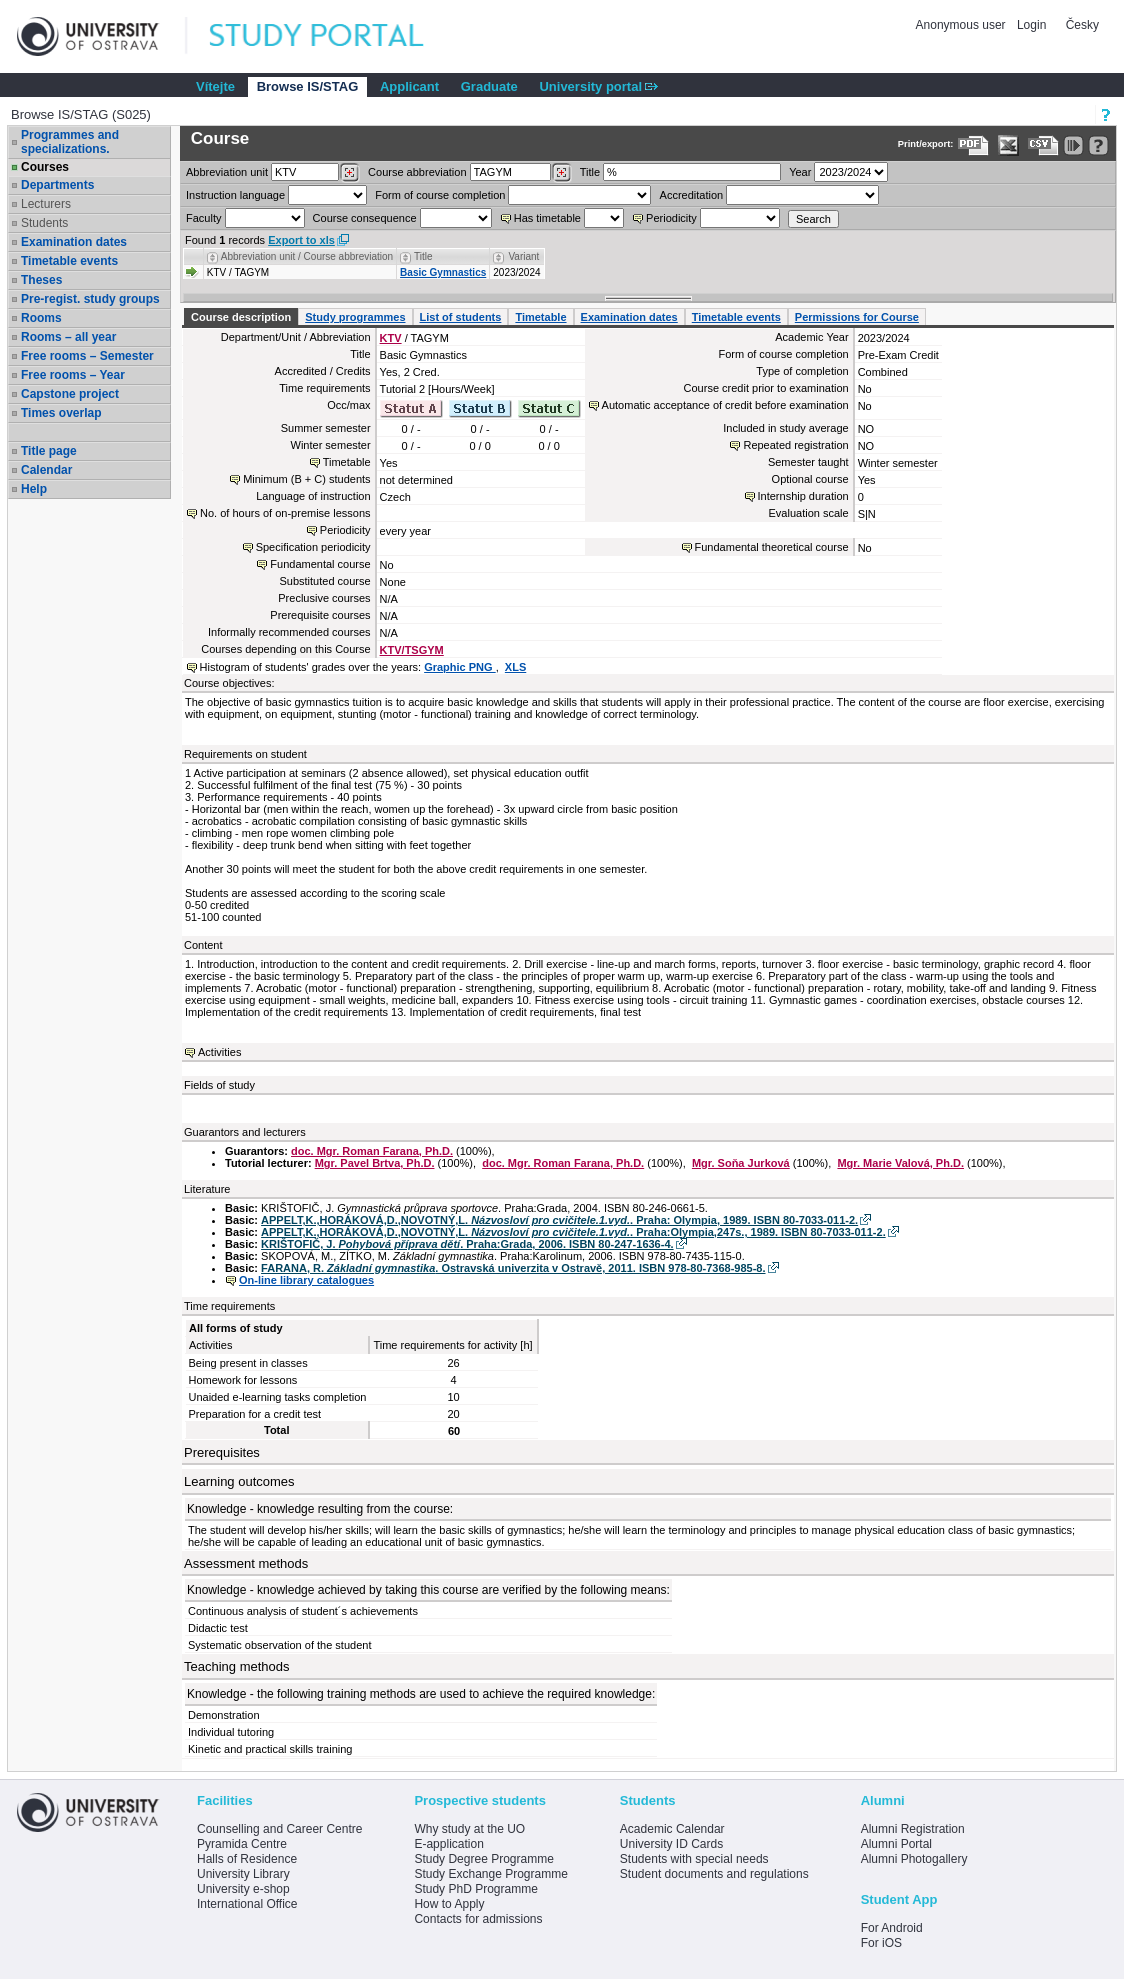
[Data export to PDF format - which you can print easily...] (973, 145)
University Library (243, 1874)
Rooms (41, 318)
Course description (241, 317)
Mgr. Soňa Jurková (741, 1163)
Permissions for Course (857, 317)
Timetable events (69, 261)
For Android (892, 1928)
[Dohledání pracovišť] (349, 173)
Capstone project (70, 394)
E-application (448, 1844)
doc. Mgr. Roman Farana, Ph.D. (372, 1151)
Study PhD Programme (475, 1889)
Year (800, 172)
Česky (1082, 25)
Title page (49, 451)
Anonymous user (962, 25)
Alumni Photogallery (914, 1859)
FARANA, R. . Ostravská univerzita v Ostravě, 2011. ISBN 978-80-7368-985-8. (513, 1268)
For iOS (881, 1943)
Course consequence (365, 218)
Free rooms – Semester (87, 356)
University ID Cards (671, 1844)
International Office (247, 1904)
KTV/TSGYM (412, 650)
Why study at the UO (469, 1829)
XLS (515, 667)
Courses (45, 167)
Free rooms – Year (73, 375)
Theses (41, 280)
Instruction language (235, 195)
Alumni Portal (896, 1844)
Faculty (203, 218)
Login (1031, 25)
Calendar (46, 470)
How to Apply (449, 1904)
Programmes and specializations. (70, 142)
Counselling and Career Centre (279, 1829)
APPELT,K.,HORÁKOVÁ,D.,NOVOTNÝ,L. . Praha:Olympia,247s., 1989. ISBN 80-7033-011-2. (573, 1232)
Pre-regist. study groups (90, 299)
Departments (57, 185)
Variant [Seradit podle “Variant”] (523, 256)
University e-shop (243, 1889)
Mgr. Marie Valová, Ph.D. (900, 1163)
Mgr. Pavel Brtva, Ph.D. (375, 1163)
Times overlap (61, 413)
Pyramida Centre (242, 1844)
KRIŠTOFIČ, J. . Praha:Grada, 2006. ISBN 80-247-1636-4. (467, 1244)
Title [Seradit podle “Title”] (423, 256)
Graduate (489, 86)
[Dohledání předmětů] (561, 173)
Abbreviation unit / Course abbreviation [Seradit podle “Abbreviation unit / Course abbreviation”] (307, 256)
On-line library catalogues (306, 1280)
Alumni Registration (913, 1829)
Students (44, 223)
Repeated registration (795, 445)
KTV (391, 338)
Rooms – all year (68, 337)
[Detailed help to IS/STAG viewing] (1098, 145)
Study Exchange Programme (490, 1874)
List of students (461, 317)
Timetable (540, 317)
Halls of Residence (247, 1859)
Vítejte (215, 86)
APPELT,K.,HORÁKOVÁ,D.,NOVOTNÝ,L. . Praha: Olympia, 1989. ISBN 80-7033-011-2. (559, 1220)
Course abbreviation (417, 172)
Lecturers (46, 204)
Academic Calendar (672, 1829)
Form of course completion (440, 195)
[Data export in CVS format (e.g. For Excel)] (1043, 145)
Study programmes (355, 317)
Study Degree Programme (483, 1859)
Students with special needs (694, 1859)
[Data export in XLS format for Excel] (1008, 145)
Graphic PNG (460, 667)
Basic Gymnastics (443, 272)
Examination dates (74, 242)
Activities (219, 1052)
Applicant (409, 86)
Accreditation (692, 195)
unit (227, 172)
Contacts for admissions (478, 1919)
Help (34, 489)
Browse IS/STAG (308, 86)
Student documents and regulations (714, 1874)
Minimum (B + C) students (306, 479)
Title (590, 172)
